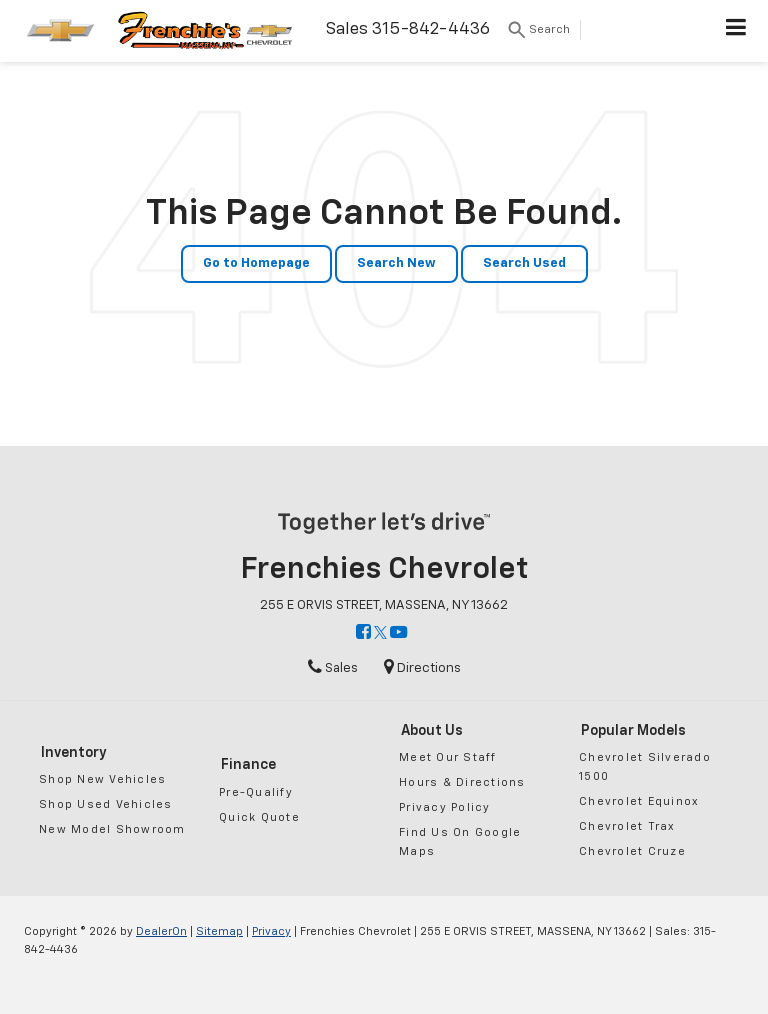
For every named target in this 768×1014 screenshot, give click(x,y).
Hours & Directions (462, 782)
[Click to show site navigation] (736, 31)
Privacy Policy (445, 807)
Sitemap (219, 931)
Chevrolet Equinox (639, 801)
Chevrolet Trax (627, 826)
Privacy (271, 931)
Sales (333, 668)
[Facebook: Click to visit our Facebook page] (363, 633)
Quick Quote (259, 817)
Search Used (524, 263)
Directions (422, 668)
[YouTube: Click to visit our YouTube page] (398, 633)
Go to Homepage (256, 263)
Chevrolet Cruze (632, 851)
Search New (396, 263)
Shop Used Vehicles (106, 804)
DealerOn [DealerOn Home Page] (161, 931)
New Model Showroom (112, 829)
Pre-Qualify (256, 792)
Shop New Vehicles (102, 779)
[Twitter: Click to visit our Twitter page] (380, 633)
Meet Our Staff (448, 757)
